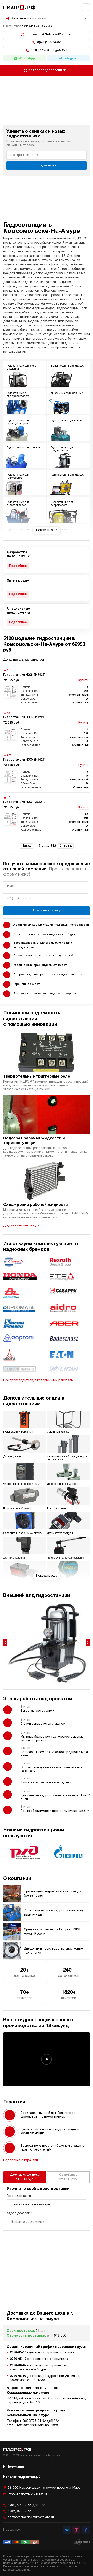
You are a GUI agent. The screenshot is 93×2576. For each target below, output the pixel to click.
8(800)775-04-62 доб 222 (49, 50)
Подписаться (47, 165)
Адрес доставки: (19, 2213)
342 (53, 846)
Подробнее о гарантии (20, 2160)
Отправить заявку (46, 910)
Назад (26, 845)
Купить (83, 680)
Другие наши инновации (21, 1225)
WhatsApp (27, 58)
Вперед (65, 845)
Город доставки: (19, 2196)
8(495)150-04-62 (49, 42)
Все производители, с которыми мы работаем (38, 1380)
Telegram (70, 58)
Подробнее (18, 566)
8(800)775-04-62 (27, 2505)
